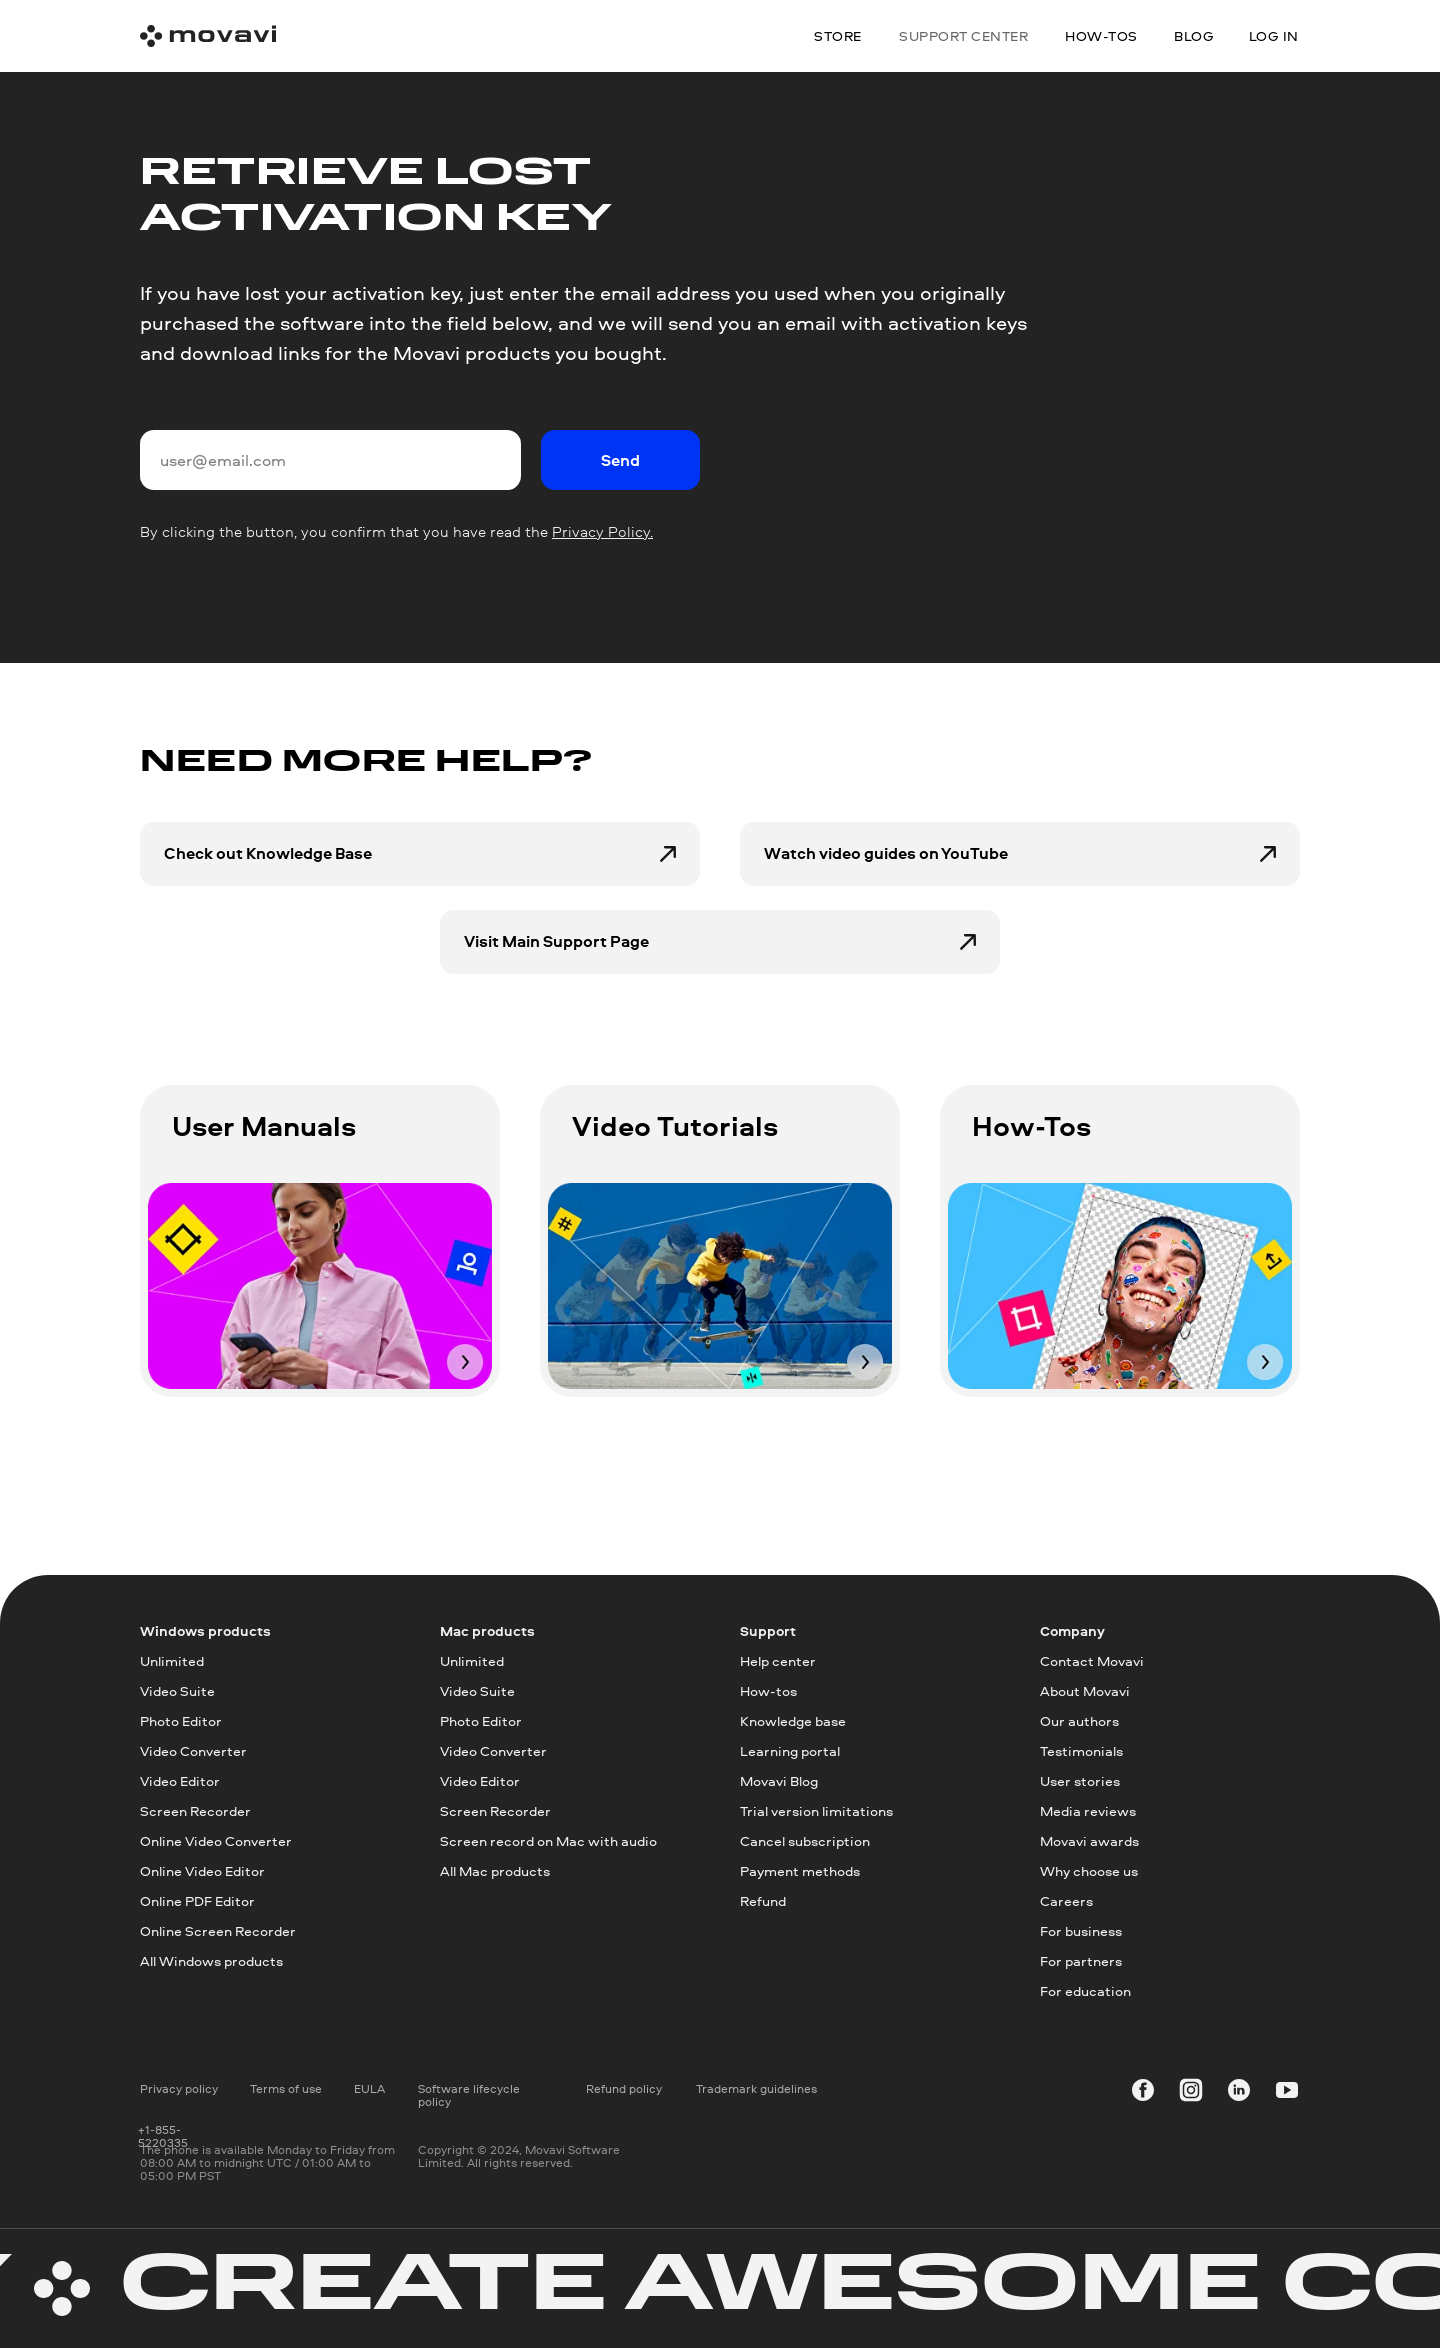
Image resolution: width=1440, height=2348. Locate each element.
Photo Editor (181, 1720)
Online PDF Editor (197, 1900)
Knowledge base (793, 1720)
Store (838, 35)
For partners (1081, 1960)
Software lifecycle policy (469, 2095)
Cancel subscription (805, 1840)
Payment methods (800, 1870)
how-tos (1101, 35)
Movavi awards (1089, 1840)
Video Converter (193, 1750)
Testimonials (1081, 1750)
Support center (963, 35)
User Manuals (264, 1125)
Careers (1066, 1900)
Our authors (1079, 1720)
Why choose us (1089, 1870)
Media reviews (1088, 1810)
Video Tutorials (675, 1125)
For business (1081, 1930)
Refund (763, 1900)
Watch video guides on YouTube (886, 853)
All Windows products (211, 1960)
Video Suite (177, 1690)
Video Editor (180, 1780)
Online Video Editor (202, 1870)
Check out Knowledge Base (268, 853)
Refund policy (624, 2088)
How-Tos (1031, 1125)
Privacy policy (179, 2088)
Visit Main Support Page (556, 941)
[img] (320, 1286)
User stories (1080, 1780)
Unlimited (172, 1660)
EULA (369, 2088)
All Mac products (495, 1870)
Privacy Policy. (602, 531)
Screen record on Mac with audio (548, 1840)
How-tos (768, 1690)
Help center (778, 1660)
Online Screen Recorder (218, 1930)
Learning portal (790, 1750)
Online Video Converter (216, 1840)
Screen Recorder (195, 1810)
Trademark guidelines (756, 2088)
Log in (1274, 35)
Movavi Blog (779, 1780)
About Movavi (1085, 1690)
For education (1085, 1990)
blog (1194, 35)
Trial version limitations (816, 1810)
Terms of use (286, 2088)
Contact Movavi (1092, 1660)
